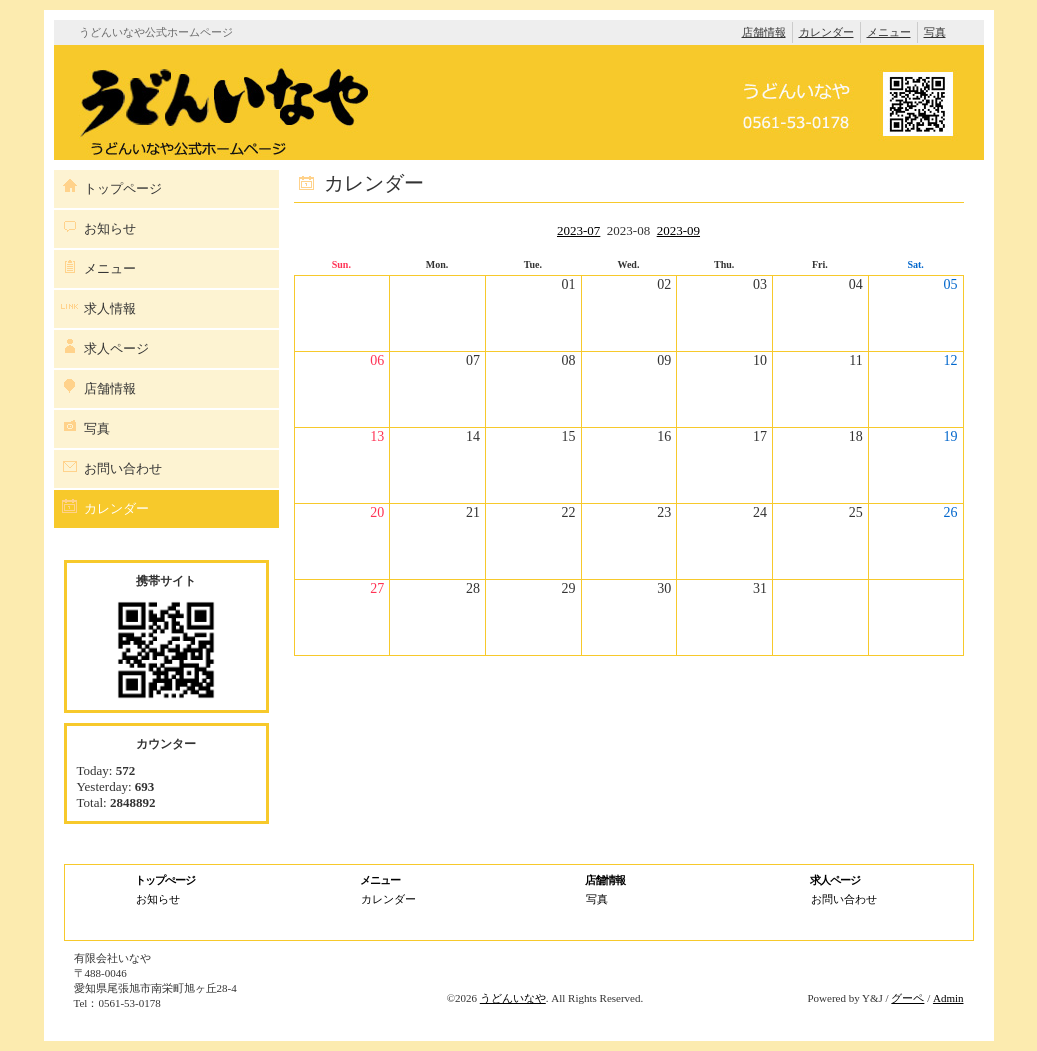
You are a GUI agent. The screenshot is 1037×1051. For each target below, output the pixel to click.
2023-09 (678, 230)
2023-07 (578, 230)
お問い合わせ (123, 468)
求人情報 (110, 308)
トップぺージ (165, 880)
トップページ (123, 188)
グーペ (907, 998)
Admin (948, 998)
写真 (935, 32)
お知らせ (110, 228)
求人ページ (116, 348)
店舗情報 (764, 32)
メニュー (889, 32)
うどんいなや (513, 998)
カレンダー (826, 32)
